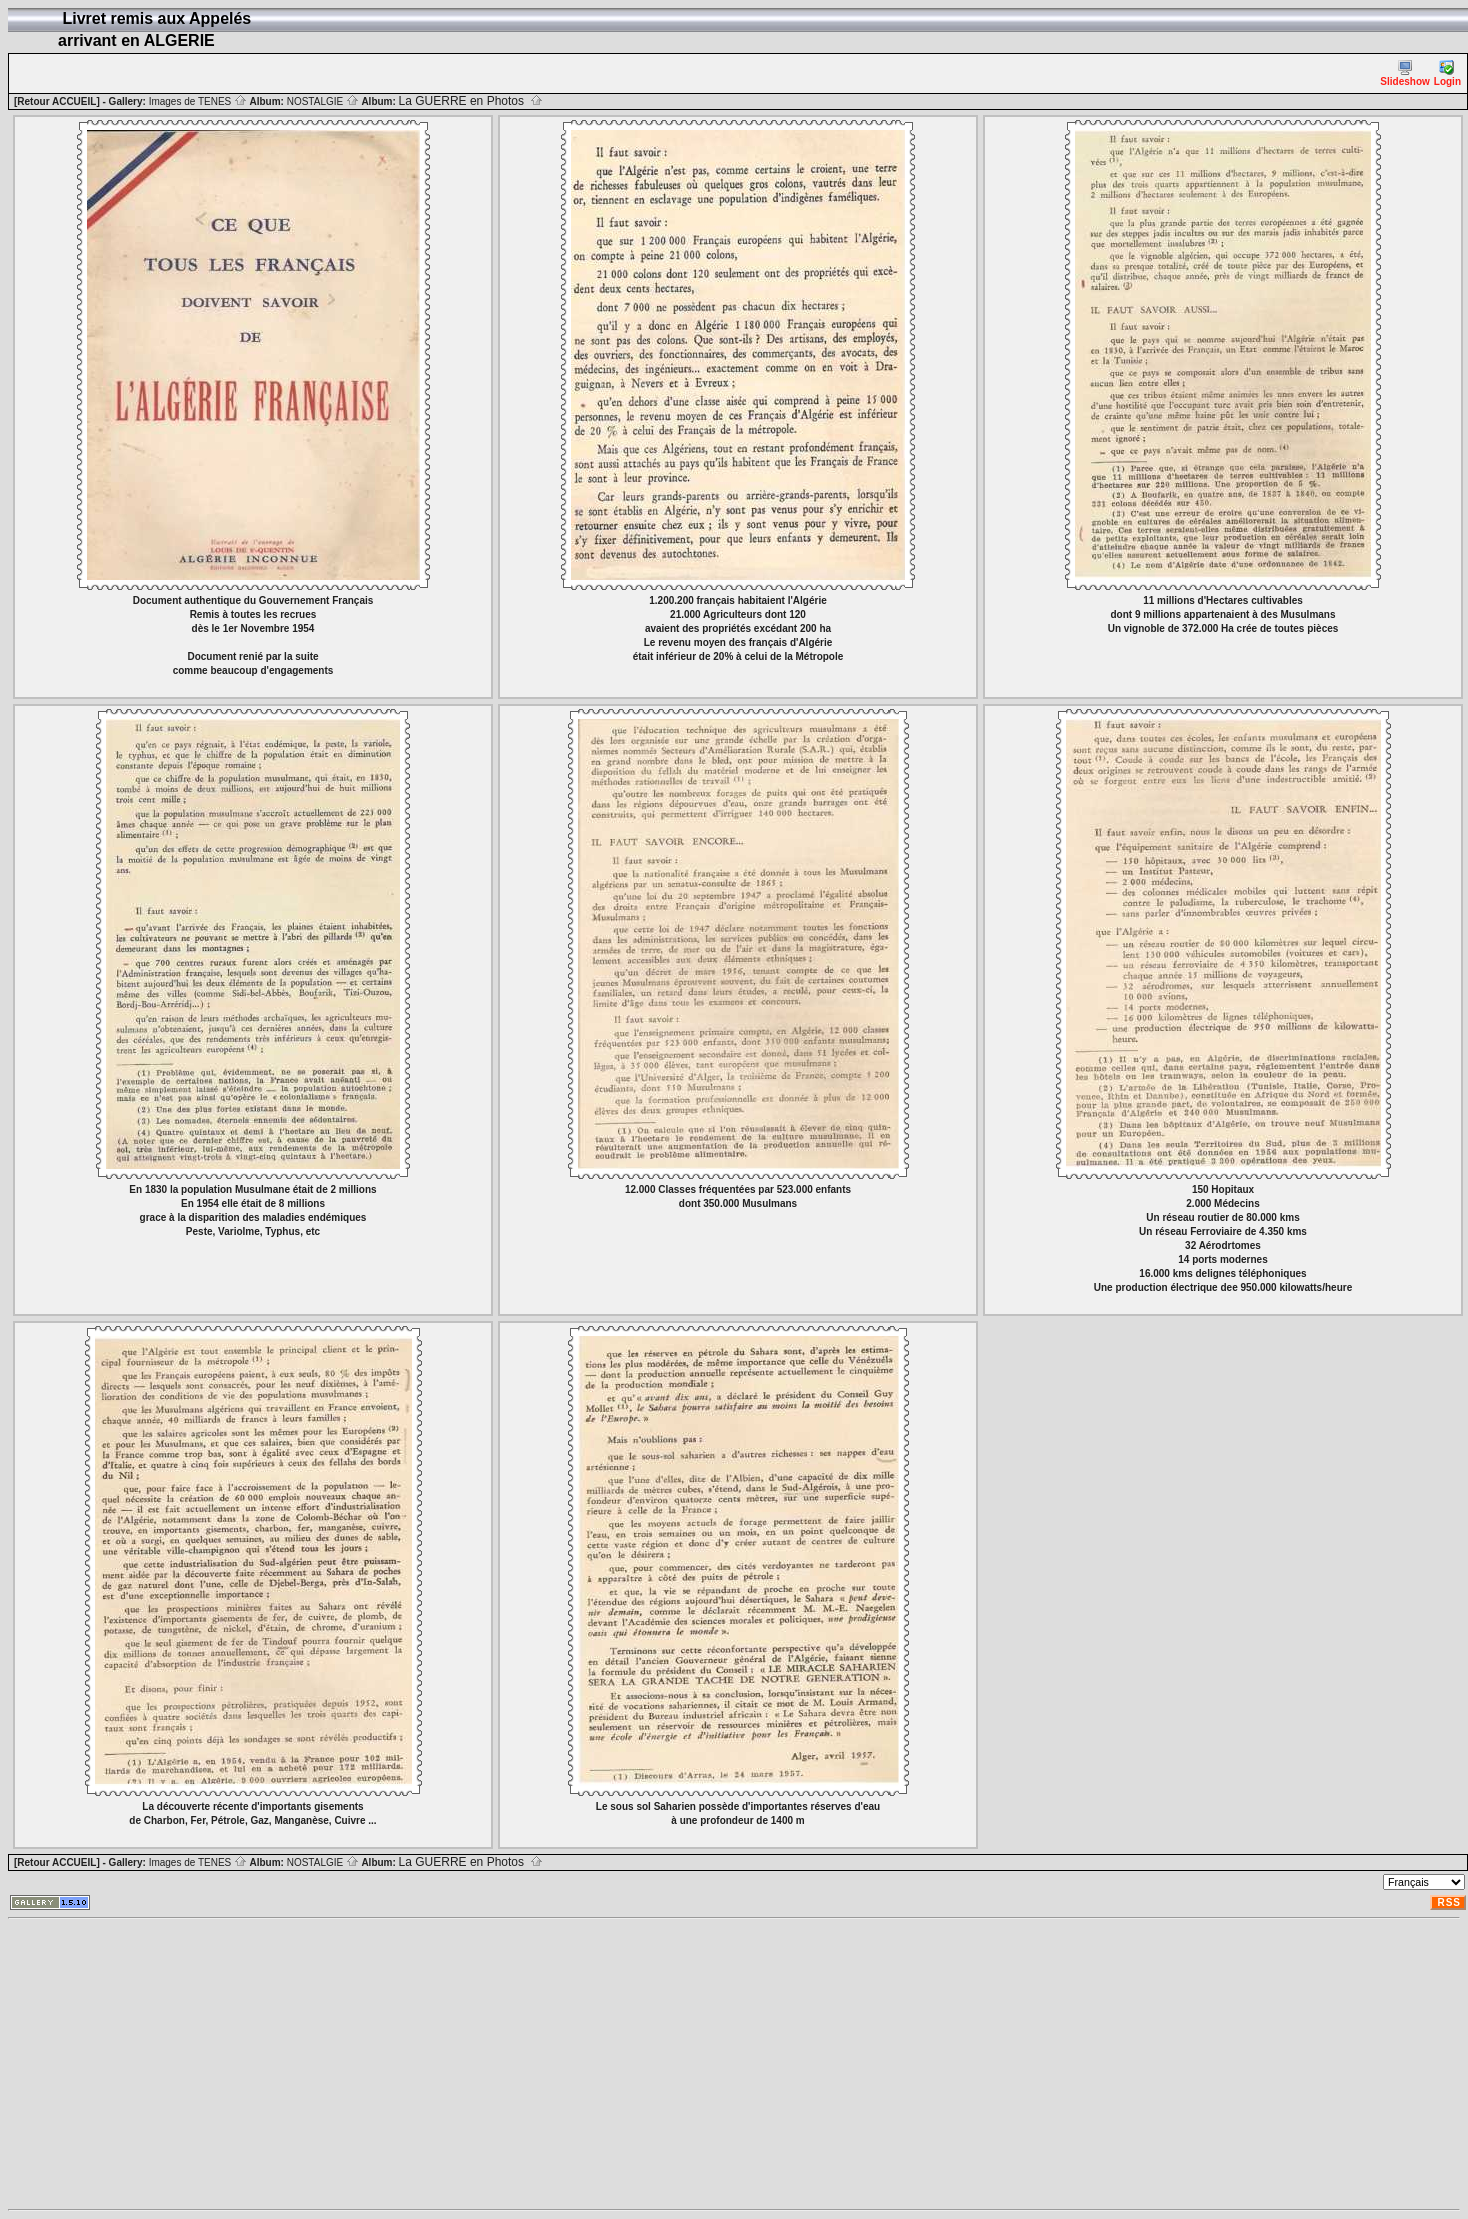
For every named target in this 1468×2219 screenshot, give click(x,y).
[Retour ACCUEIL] (57, 101)
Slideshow (1404, 73)
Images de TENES (198, 101)
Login (1447, 73)
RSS (1449, 1902)
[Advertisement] (512, 2064)
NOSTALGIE (323, 101)
